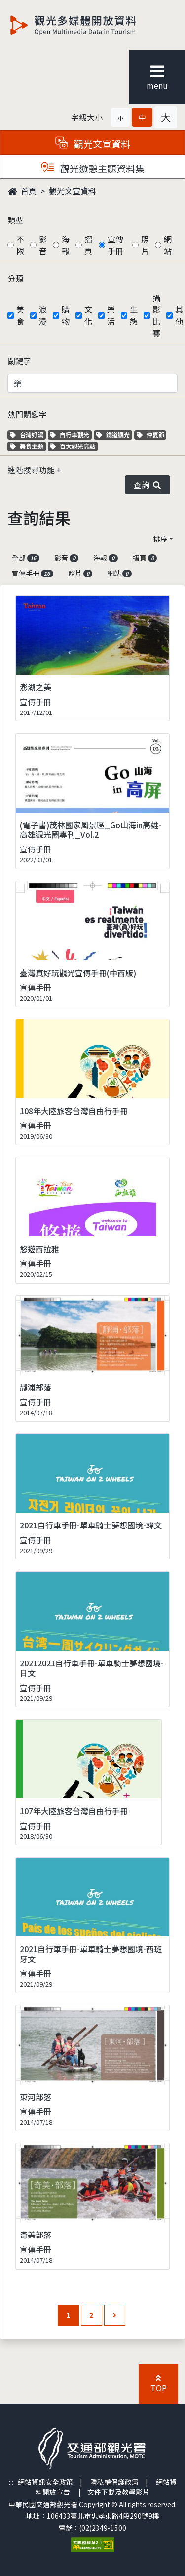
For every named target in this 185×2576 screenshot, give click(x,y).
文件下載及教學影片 (118, 2492)
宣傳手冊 (115, 245)
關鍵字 (19, 361)
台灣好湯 (28, 434)
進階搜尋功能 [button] (32, 469)
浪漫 (43, 315)
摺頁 (88, 245)
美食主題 (28, 446)
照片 (145, 245)
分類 (15, 278)
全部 (25, 558)
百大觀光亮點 (72, 446)
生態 (134, 315)
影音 (43, 245)
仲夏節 (152, 434)
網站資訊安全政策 (45, 2482)
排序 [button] (160, 538)
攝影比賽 (156, 315)
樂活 (111, 315)
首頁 (22, 191)
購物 (66, 315)
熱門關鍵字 (27, 414)
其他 (179, 315)
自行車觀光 (69, 434)
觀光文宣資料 (72, 191)
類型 (15, 220)
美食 (20, 315)
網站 (168, 245)
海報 (66, 245)
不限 (20, 245)
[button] (120, 117)
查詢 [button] (147, 485)
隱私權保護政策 (114, 2482)
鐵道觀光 (114, 434)
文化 (88, 315)
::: (11, 2482)
